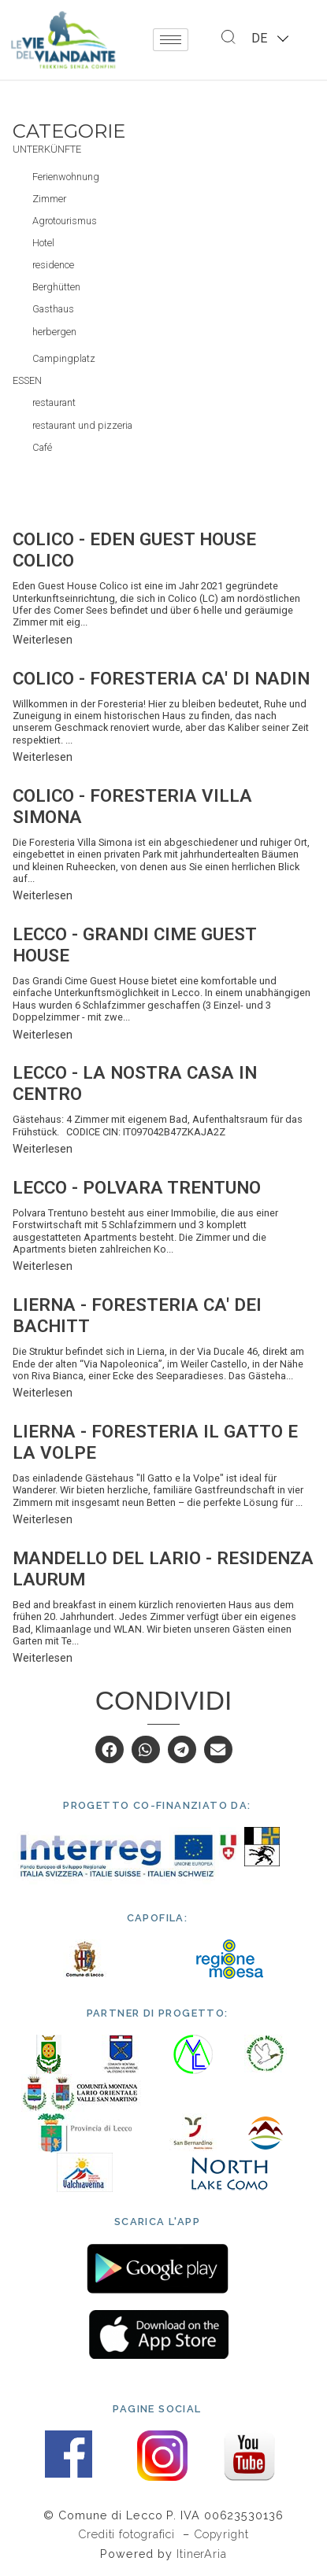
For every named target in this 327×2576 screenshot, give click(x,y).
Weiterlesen (42, 640)
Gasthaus (53, 309)
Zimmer (49, 199)
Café (42, 447)
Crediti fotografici (128, 2534)
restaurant (54, 402)
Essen (27, 380)
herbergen (54, 332)
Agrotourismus (64, 221)
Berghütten (56, 287)
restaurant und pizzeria (82, 425)
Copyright (221, 2534)
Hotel (43, 243)
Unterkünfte (47, 149)
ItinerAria (202, 2553)
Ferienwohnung (65, 177)
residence (53, 265)
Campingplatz (63, 358)
